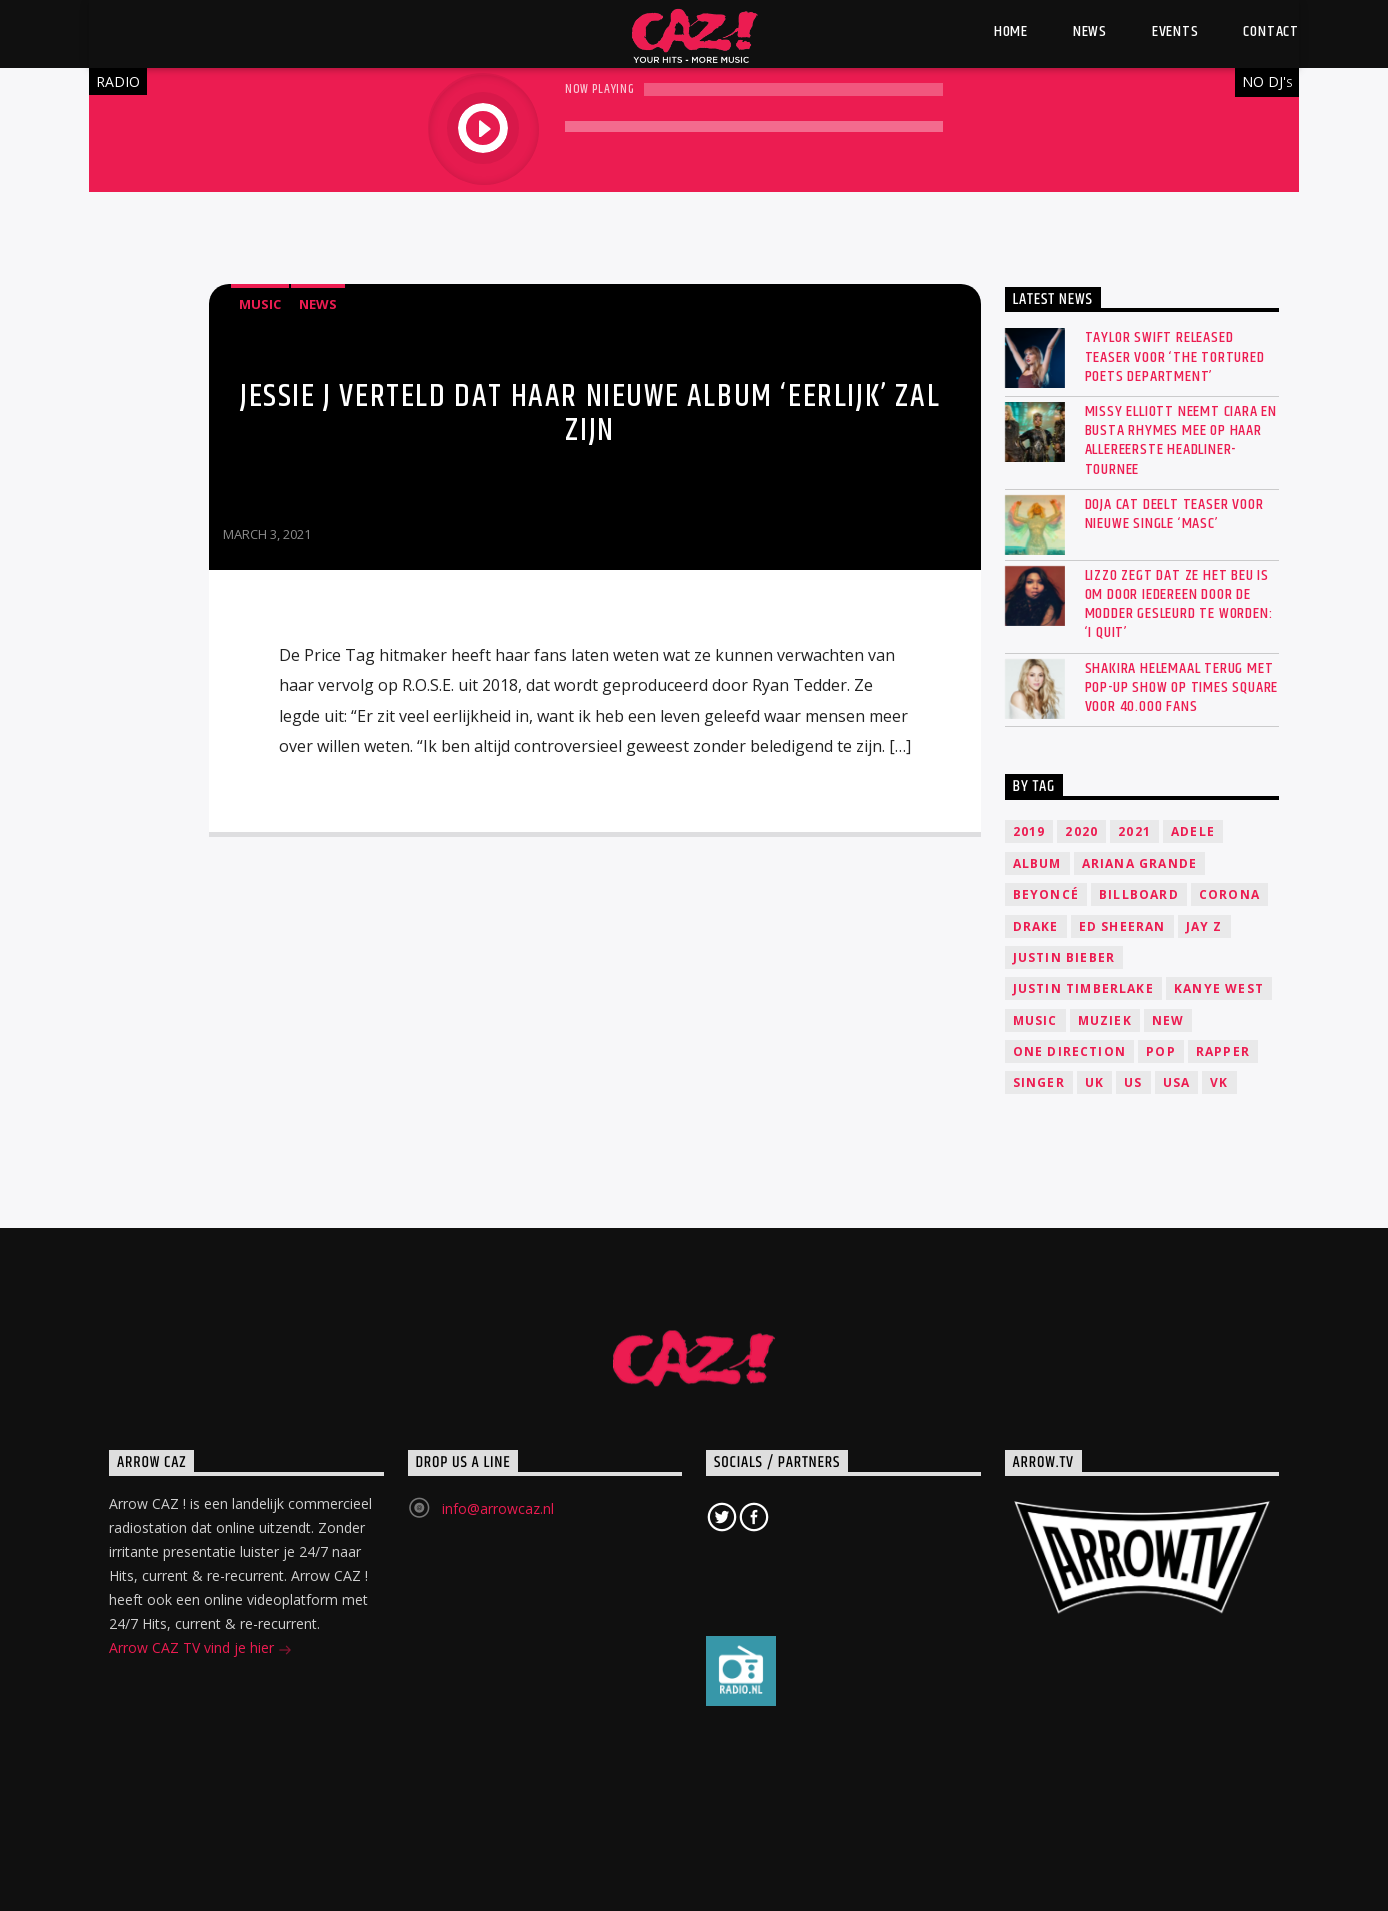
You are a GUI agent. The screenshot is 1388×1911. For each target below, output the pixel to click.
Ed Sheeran (1122, 926)
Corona (1229, 894)
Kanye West (1219, 988)
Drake (1036, 926)
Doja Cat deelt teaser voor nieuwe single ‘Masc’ (1174, 514)
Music (260, 304)
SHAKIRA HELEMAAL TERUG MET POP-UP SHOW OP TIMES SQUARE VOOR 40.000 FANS (1182, 688)
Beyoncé (1046, 894)
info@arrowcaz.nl (498, 1508)
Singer (1039, 1082)
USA (1177, 1082)
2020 (1081, 831)
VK (1219, 1082)
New (1168, 1020)
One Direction (1070, 1051)
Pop (1161, 1051)
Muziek (1105, 1020)
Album (1037, 863)
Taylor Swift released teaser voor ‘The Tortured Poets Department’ (1175, 357)
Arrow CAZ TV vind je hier (200, 1649)
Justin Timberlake (1083, 988)
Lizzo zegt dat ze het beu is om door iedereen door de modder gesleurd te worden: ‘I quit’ (1179, 604)
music (1035, 1020)
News (318, 304)
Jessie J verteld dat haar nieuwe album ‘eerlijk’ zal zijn (590, 413)
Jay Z (1204, 926)
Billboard (1139, 894)
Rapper (1223, 1051)
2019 (1029, 831)
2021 (1134, 831)
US (1133, 1082)
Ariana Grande (1140, 863)
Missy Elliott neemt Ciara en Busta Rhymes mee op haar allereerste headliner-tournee (1181, 440)
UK (1094, 1082)
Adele (1193, 831)
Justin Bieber (1064, 957)
